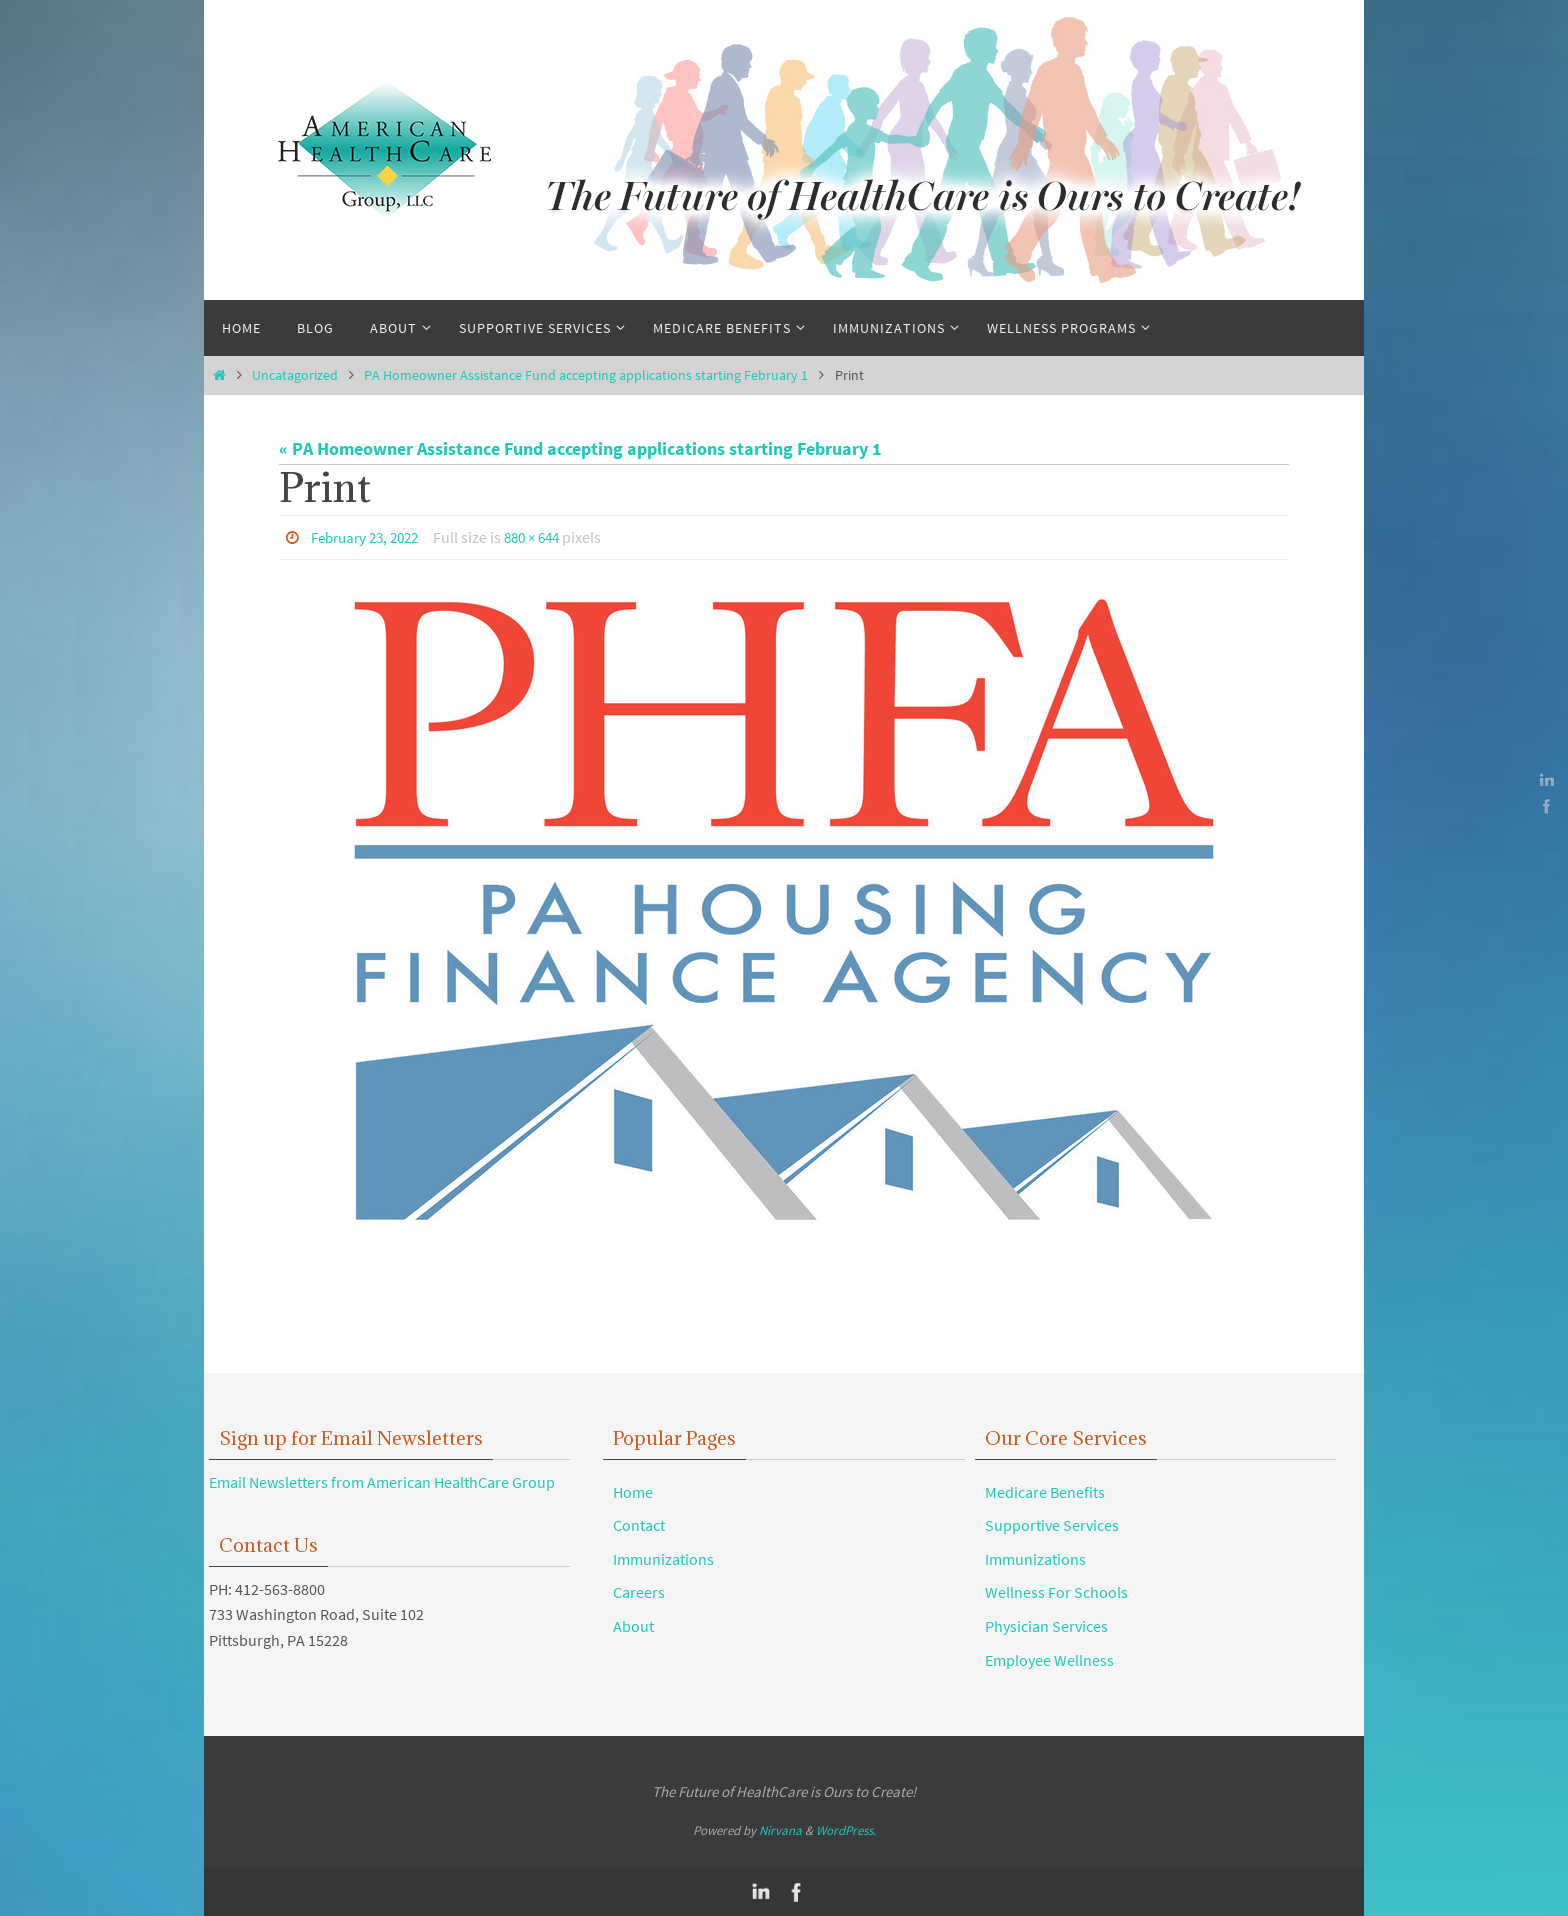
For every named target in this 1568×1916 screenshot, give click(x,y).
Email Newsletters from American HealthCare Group (382, 1481)
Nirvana (780, 1829)
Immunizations (663, 1558)
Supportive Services (1052, 1524)
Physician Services (1046, 1625)
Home (633, 1491)
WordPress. (846, 1829)
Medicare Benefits (1045, 1491)
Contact (639, 1524)
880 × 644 (547, 537)
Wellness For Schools (1056, 1591)
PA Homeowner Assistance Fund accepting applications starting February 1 (586, 375)
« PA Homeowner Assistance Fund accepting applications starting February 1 (580, 448)
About (633, 1625)
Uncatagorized (295, 375)
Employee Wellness (1049, 1659)
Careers (639, 1591)
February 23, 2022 (370, 537)
